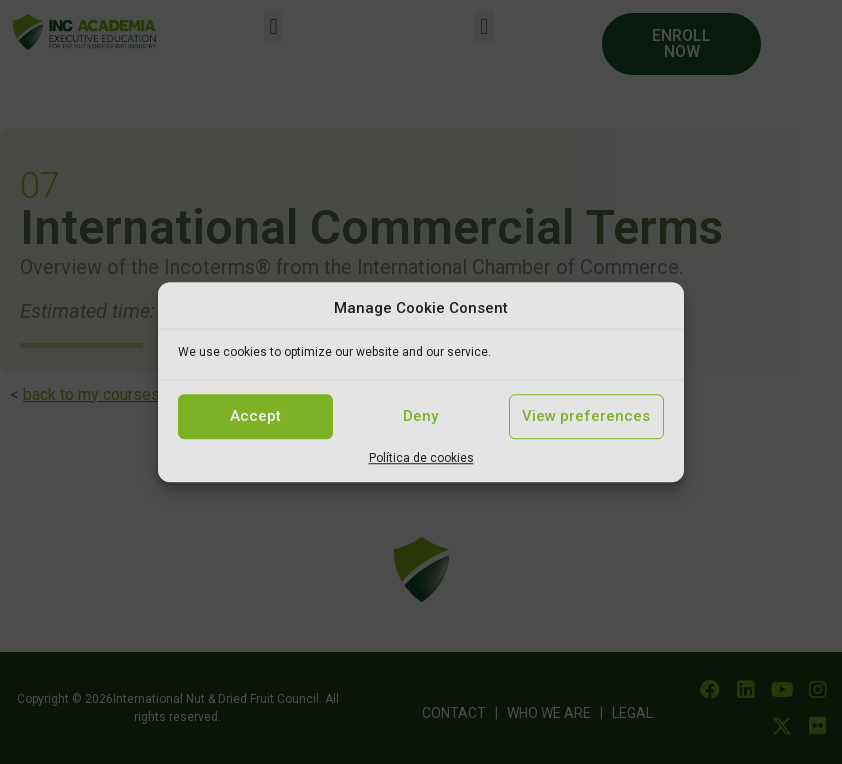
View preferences (586, 416)
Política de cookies (421, 458)
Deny (420, 416)
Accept (255, 416)
